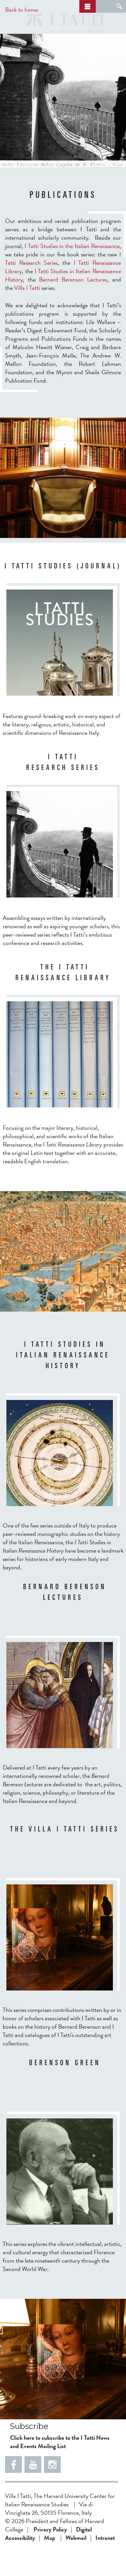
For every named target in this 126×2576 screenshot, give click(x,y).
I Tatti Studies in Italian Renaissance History (63, 1381)
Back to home (21, 9)
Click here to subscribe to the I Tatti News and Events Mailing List (60, 2467)
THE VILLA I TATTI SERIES (64, 1855)
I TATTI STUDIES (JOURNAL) (63, 592)
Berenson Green (65, 2088)
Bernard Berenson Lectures (73, 304)
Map (49, 2562)
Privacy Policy (50, 2554)
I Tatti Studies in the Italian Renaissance (72, 271)
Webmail (76, 2562)
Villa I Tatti (27, 312)
